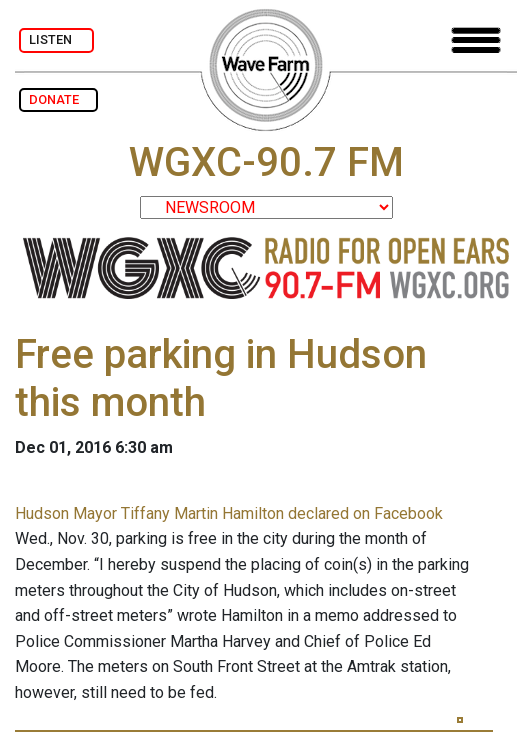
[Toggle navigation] (476, 40)
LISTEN (56, 39)
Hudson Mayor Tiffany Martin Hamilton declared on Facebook (229, 513)
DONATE (58, 99)
